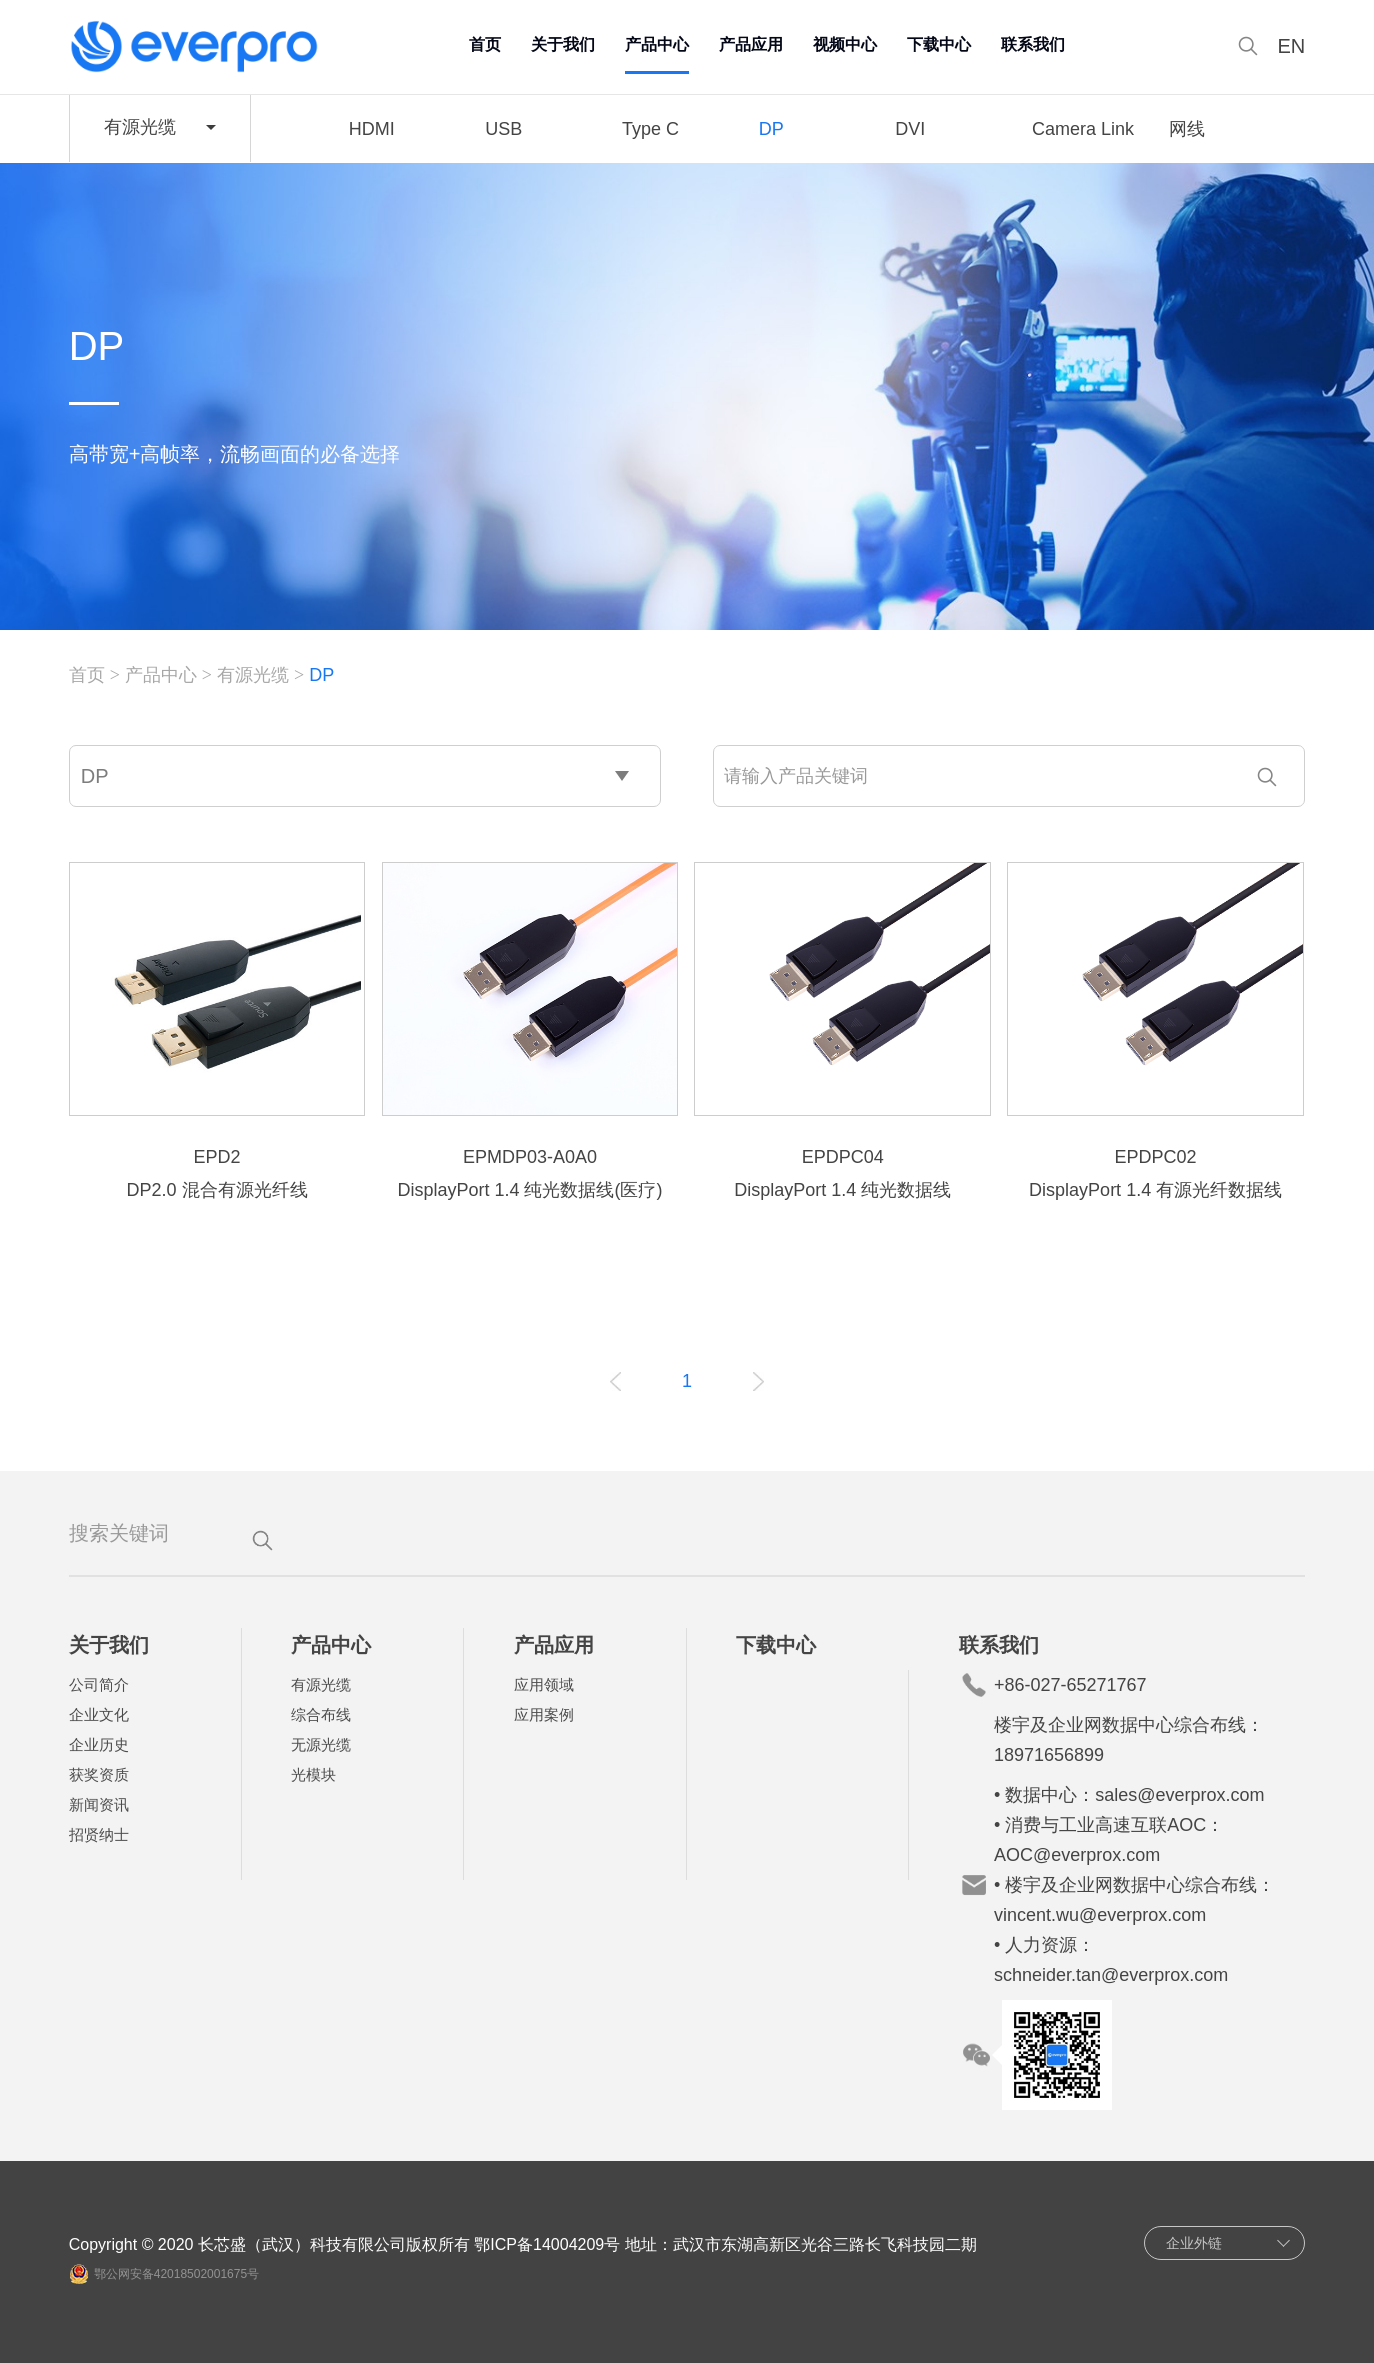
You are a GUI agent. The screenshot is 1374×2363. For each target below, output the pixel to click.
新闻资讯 (99, 1804)
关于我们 (563, 44)
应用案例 (544, 1714)
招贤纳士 (99, 1834)
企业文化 (99, 1714)
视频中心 (845, 44)
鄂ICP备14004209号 (547, 2244)
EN (1292, 46)
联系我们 (1033, 44)
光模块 (313, 1774)
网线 (1187, 129)
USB (503, 129)
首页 (485, 44)
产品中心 (657, 44)
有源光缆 (253, 675)
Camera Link (1083, 129)
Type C (650, 129)
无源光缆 (321, 1744)
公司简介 (99, 1684)
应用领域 (544, 1684)
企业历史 (99, 1744)
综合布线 (321, 1714)
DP (771, 129)
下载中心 (939, 44)
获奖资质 (99, 1774)
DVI (910, 129)
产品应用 (751, 44)
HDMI (372, 129)
